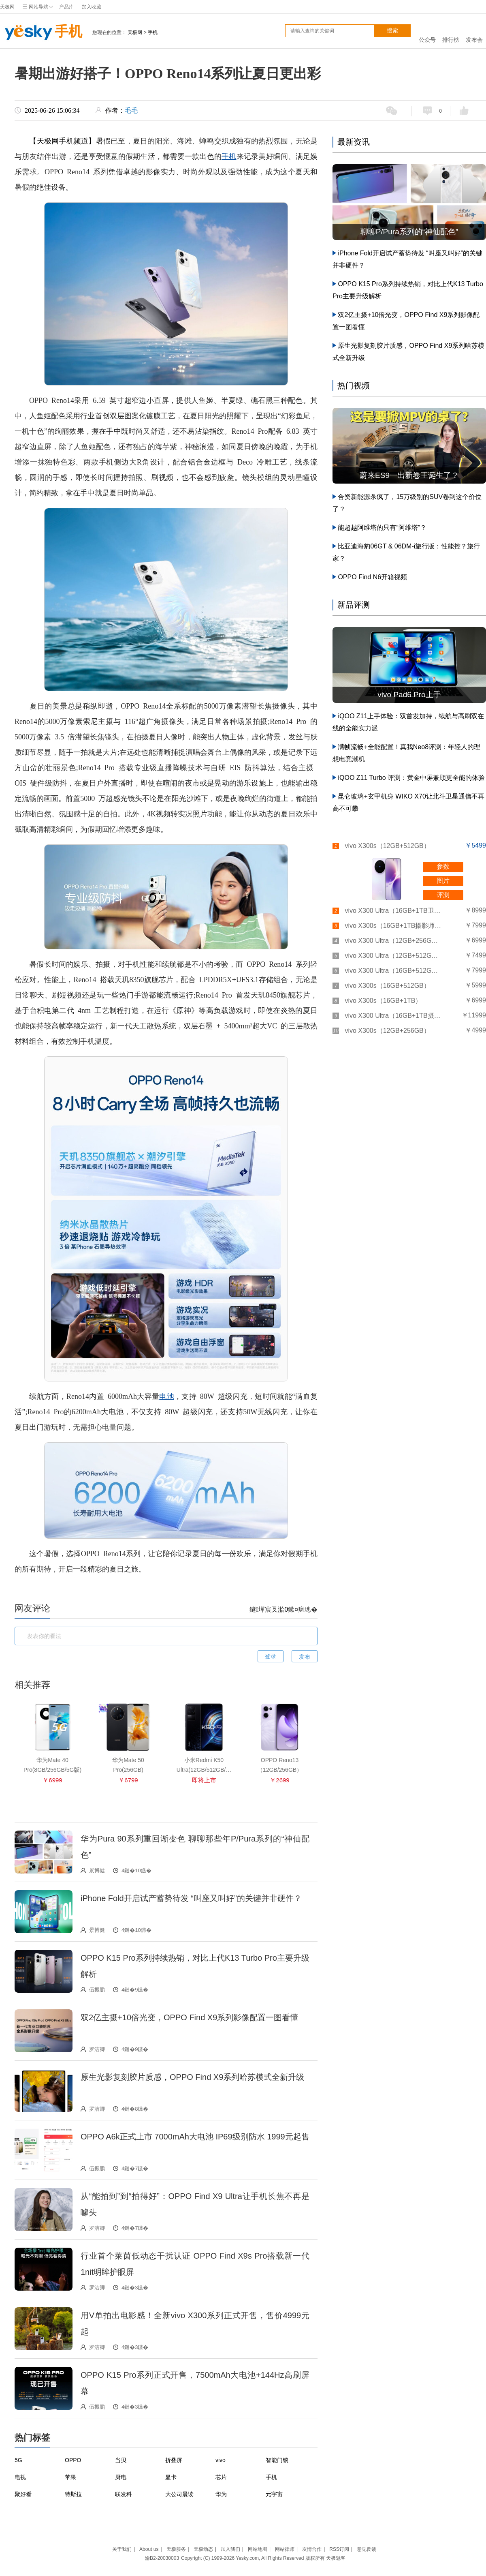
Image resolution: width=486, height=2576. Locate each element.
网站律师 (284, 2549)
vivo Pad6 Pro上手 (409, 694)
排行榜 (450, 31)
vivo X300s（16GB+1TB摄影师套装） (393, 925)
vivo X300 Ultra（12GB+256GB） (393, 940)
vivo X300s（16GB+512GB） (387, 985)
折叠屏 (173, 2460)
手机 (41, 32)
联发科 (123, 2494)
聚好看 (23, 2494)
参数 (443, 866)
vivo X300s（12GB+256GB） (387, 1030)
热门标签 (32, 2438)
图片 (443, 880)
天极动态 (203, 2549)
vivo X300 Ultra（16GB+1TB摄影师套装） (393, 1015)
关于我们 (122, 2549)
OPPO (73, 2460)
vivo (220, 2460)
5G (18, 2460)
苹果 (70, 2477)
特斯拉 (73, 2494)
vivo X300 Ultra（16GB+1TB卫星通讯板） (393, 910)
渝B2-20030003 (162, 2558)
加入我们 (230, 2549)
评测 (443, 894)
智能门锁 (277, 2460)
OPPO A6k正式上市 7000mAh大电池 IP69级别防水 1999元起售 (195, 2136)
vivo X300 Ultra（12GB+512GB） (393, 955)
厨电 (120, 2477)
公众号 (427, 31)
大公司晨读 (179, 2494)
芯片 (221, 2477)
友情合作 (312, 2549)
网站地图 (257, 2549)
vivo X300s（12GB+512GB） (387, 845)
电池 (166, 1396)
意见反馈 (366, 2549)
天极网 (7, 7)
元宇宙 (274, 2494)
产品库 (66, 7)
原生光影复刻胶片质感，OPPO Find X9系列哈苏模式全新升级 (192, 2077)
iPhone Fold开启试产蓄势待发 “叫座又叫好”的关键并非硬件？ (191, 1898)
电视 (20, 2477)
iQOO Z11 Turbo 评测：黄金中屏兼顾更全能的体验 (411, 777)
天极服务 (176, 2549)
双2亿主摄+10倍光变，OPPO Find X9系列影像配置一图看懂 (189, 2017)
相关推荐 (32, 1685)
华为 (221, 2494)
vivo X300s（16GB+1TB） (383, 1000)
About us (148, 2549)
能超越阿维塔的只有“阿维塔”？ (382, 527)
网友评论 (32, 1608)
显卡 (171, 2477)
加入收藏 (91, 7)
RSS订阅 (339, 2549)
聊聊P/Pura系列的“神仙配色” (409, 231)
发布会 (474, 31)
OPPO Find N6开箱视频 (372, 577)
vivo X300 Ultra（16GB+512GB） (393, 970)
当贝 (120, 2460)
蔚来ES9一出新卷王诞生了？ (409, 475)
